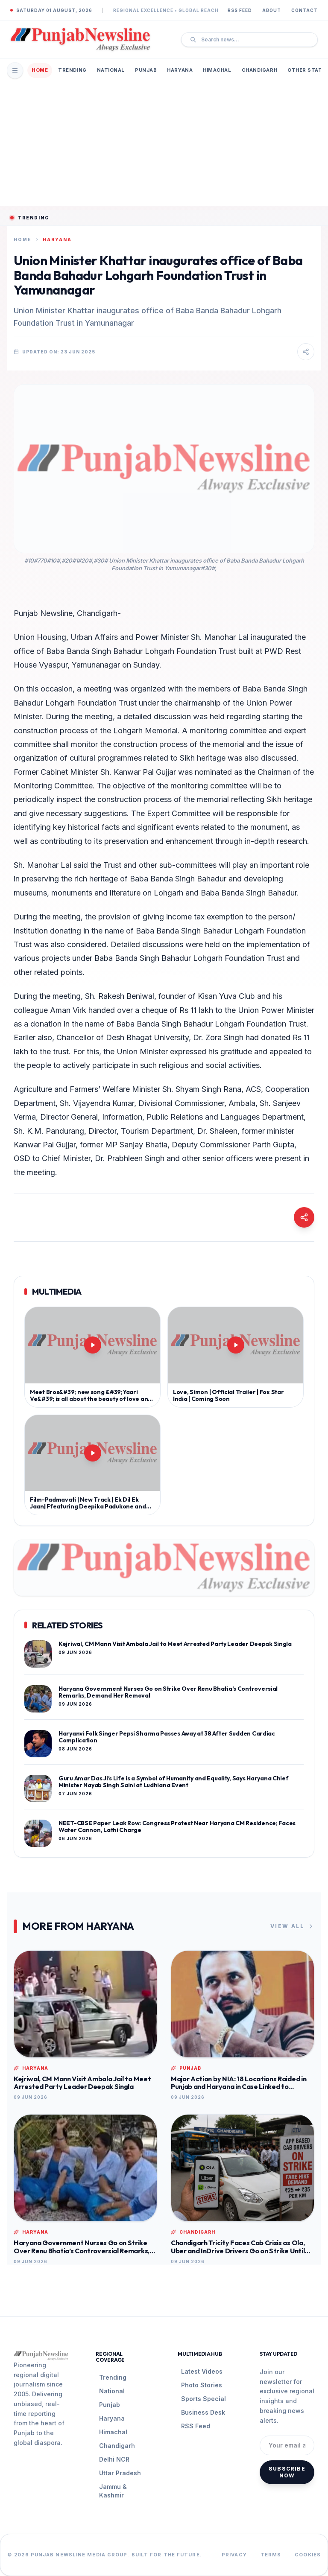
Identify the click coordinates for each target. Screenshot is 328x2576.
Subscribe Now (287, 2472)
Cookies (308, 2555)
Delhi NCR (114, 2459)
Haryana (180, 70)
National (111, 70)
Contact (304, 10)
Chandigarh (260, 70)
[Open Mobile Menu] (15, 70)
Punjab (146, 70)
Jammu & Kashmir (113, 2491)
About (271, 10)
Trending (72, 70)
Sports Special (203, 2398)
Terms (271, 2555)
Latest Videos (202, 2371)
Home (40, 70)
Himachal (217, 70)
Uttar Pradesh (120, 2473)
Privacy (234, 2555)
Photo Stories (201, 2385)
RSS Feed (240, 10)
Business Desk (203, 2412)
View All (292, 1926)
